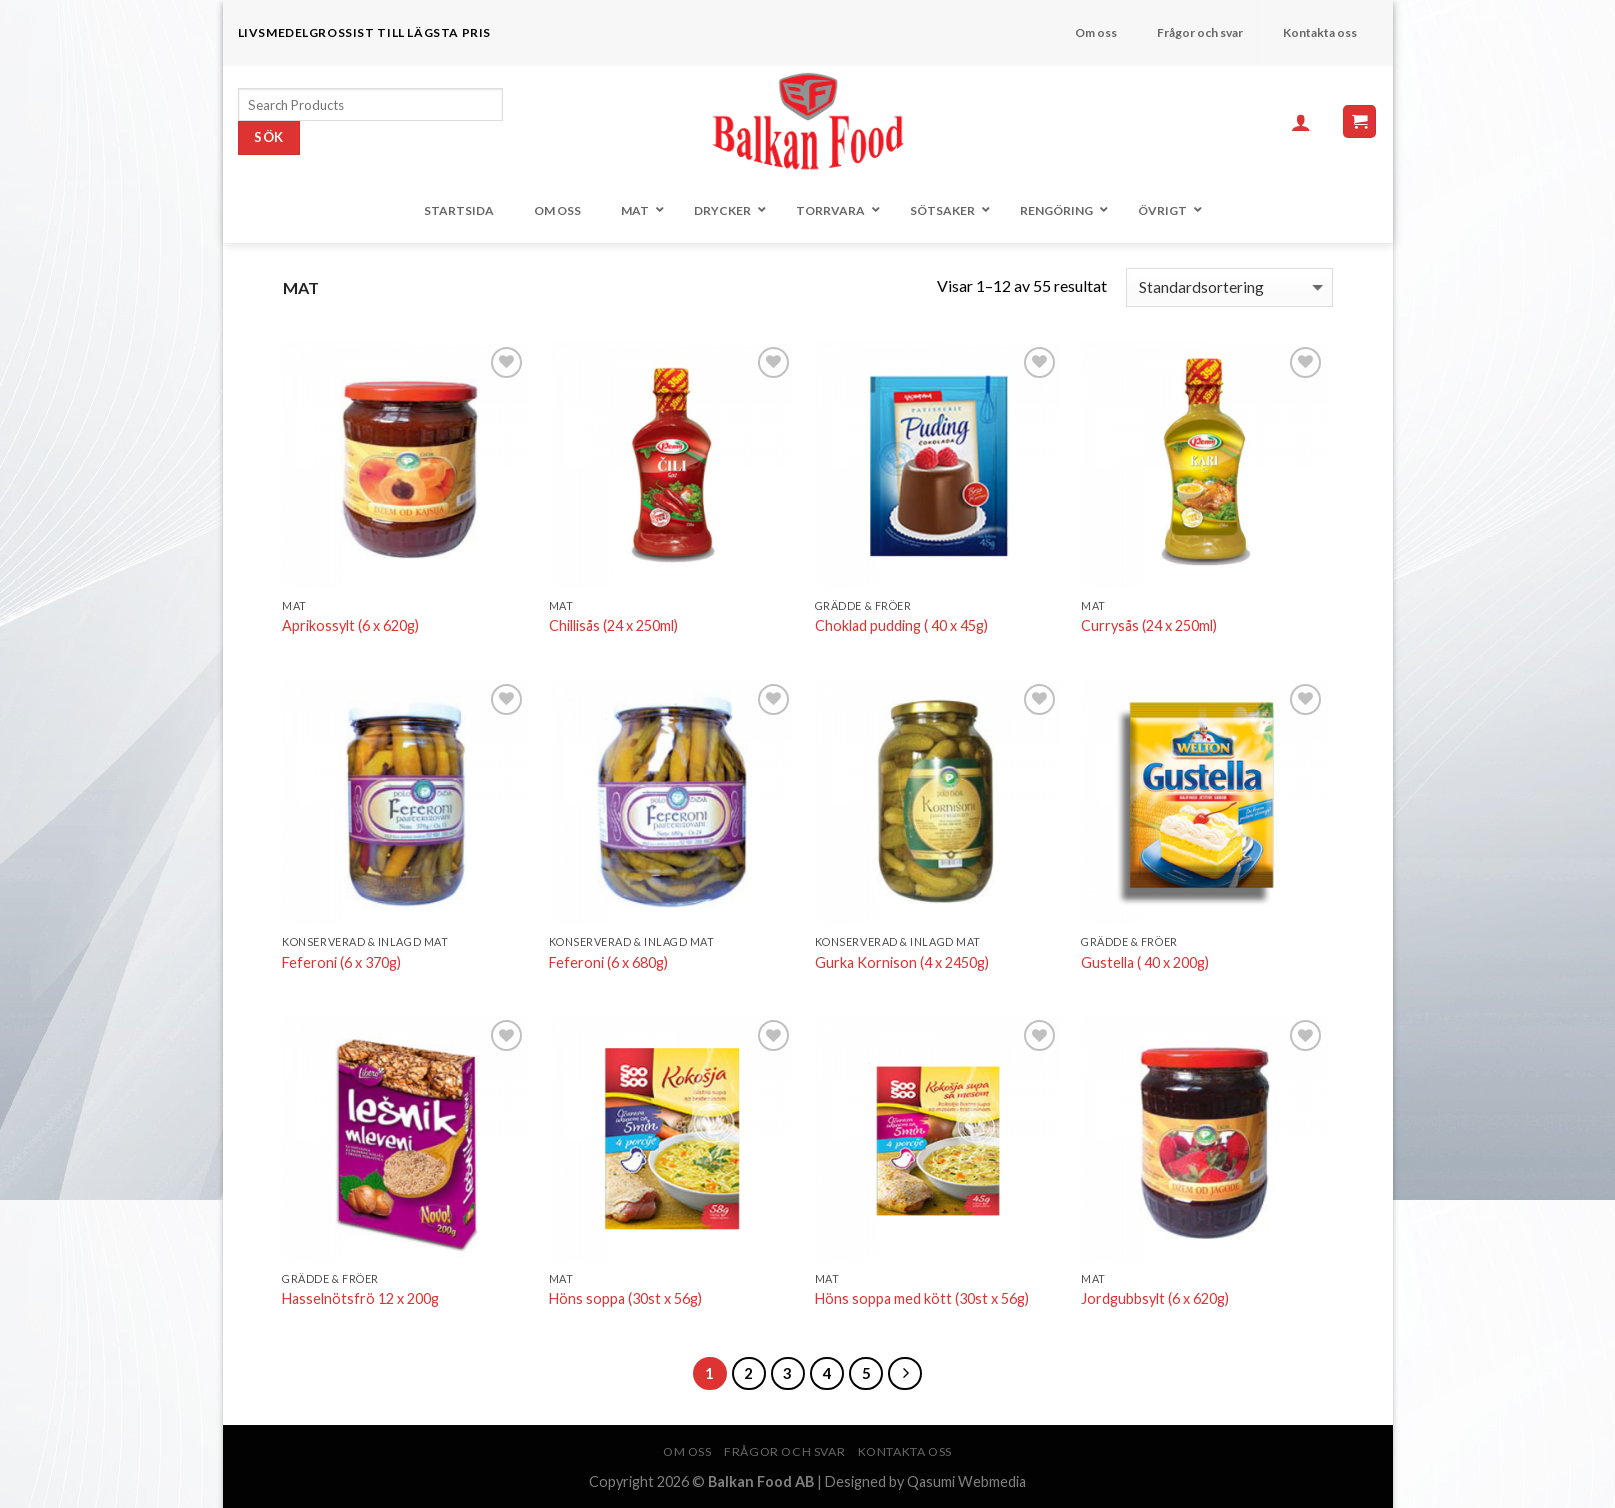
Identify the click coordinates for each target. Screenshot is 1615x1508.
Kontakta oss (905, 1451)
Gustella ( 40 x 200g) (1145, 962)
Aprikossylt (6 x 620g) (350, 625)
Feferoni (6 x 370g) (341, 962)
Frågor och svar (784, 1451)
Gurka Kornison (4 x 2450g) (902, 962)
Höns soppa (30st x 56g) (625, 1298)
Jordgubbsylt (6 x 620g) (1155, 1298)
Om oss (687, 1451)
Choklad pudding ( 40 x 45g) (901, 625)
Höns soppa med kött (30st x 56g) (922, 1298)
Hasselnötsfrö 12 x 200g (360, 1298)
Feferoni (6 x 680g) (608, 962)
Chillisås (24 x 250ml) (613, 625)
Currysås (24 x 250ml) (1149, 625)
